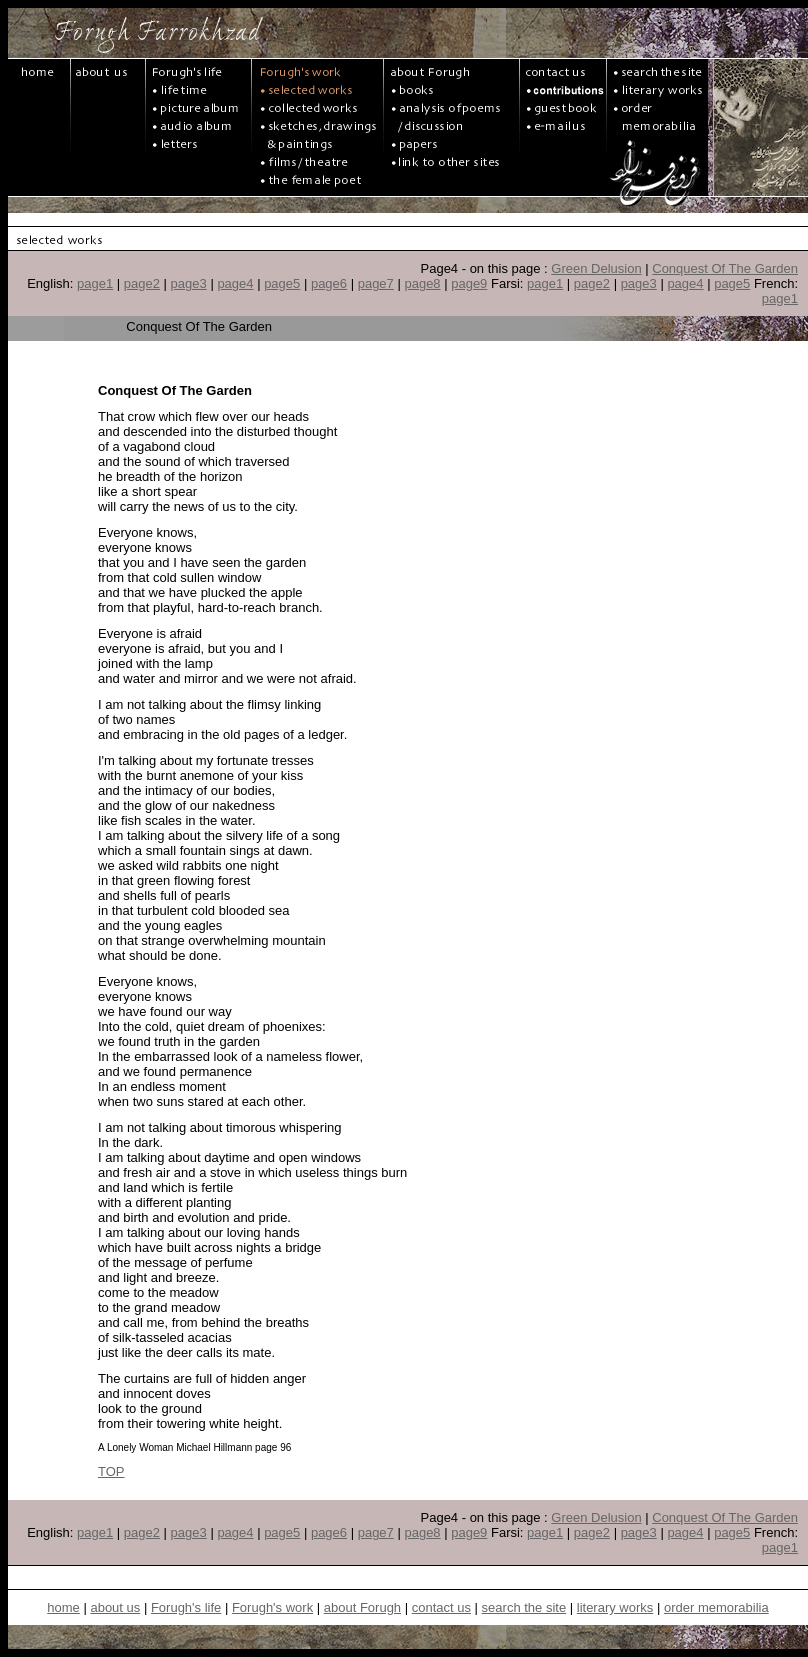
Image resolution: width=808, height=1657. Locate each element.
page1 (95, 283)
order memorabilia (716, 1607)
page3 (189, 283)
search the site (524, 1607)
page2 (142, 283)
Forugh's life (186, 1607)
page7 (376, 283)
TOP (111, 1471)
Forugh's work (272, 1607)
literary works (615, 1607)
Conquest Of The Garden (725, 268)
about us (115, 1607)
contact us (441, 1607)
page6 (329, 283)
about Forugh (362, 1607)
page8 (422, 283)
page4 (235, 283)
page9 (469, 283)
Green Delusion (596, 268)
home (63, 1607)
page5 (282, 283)
